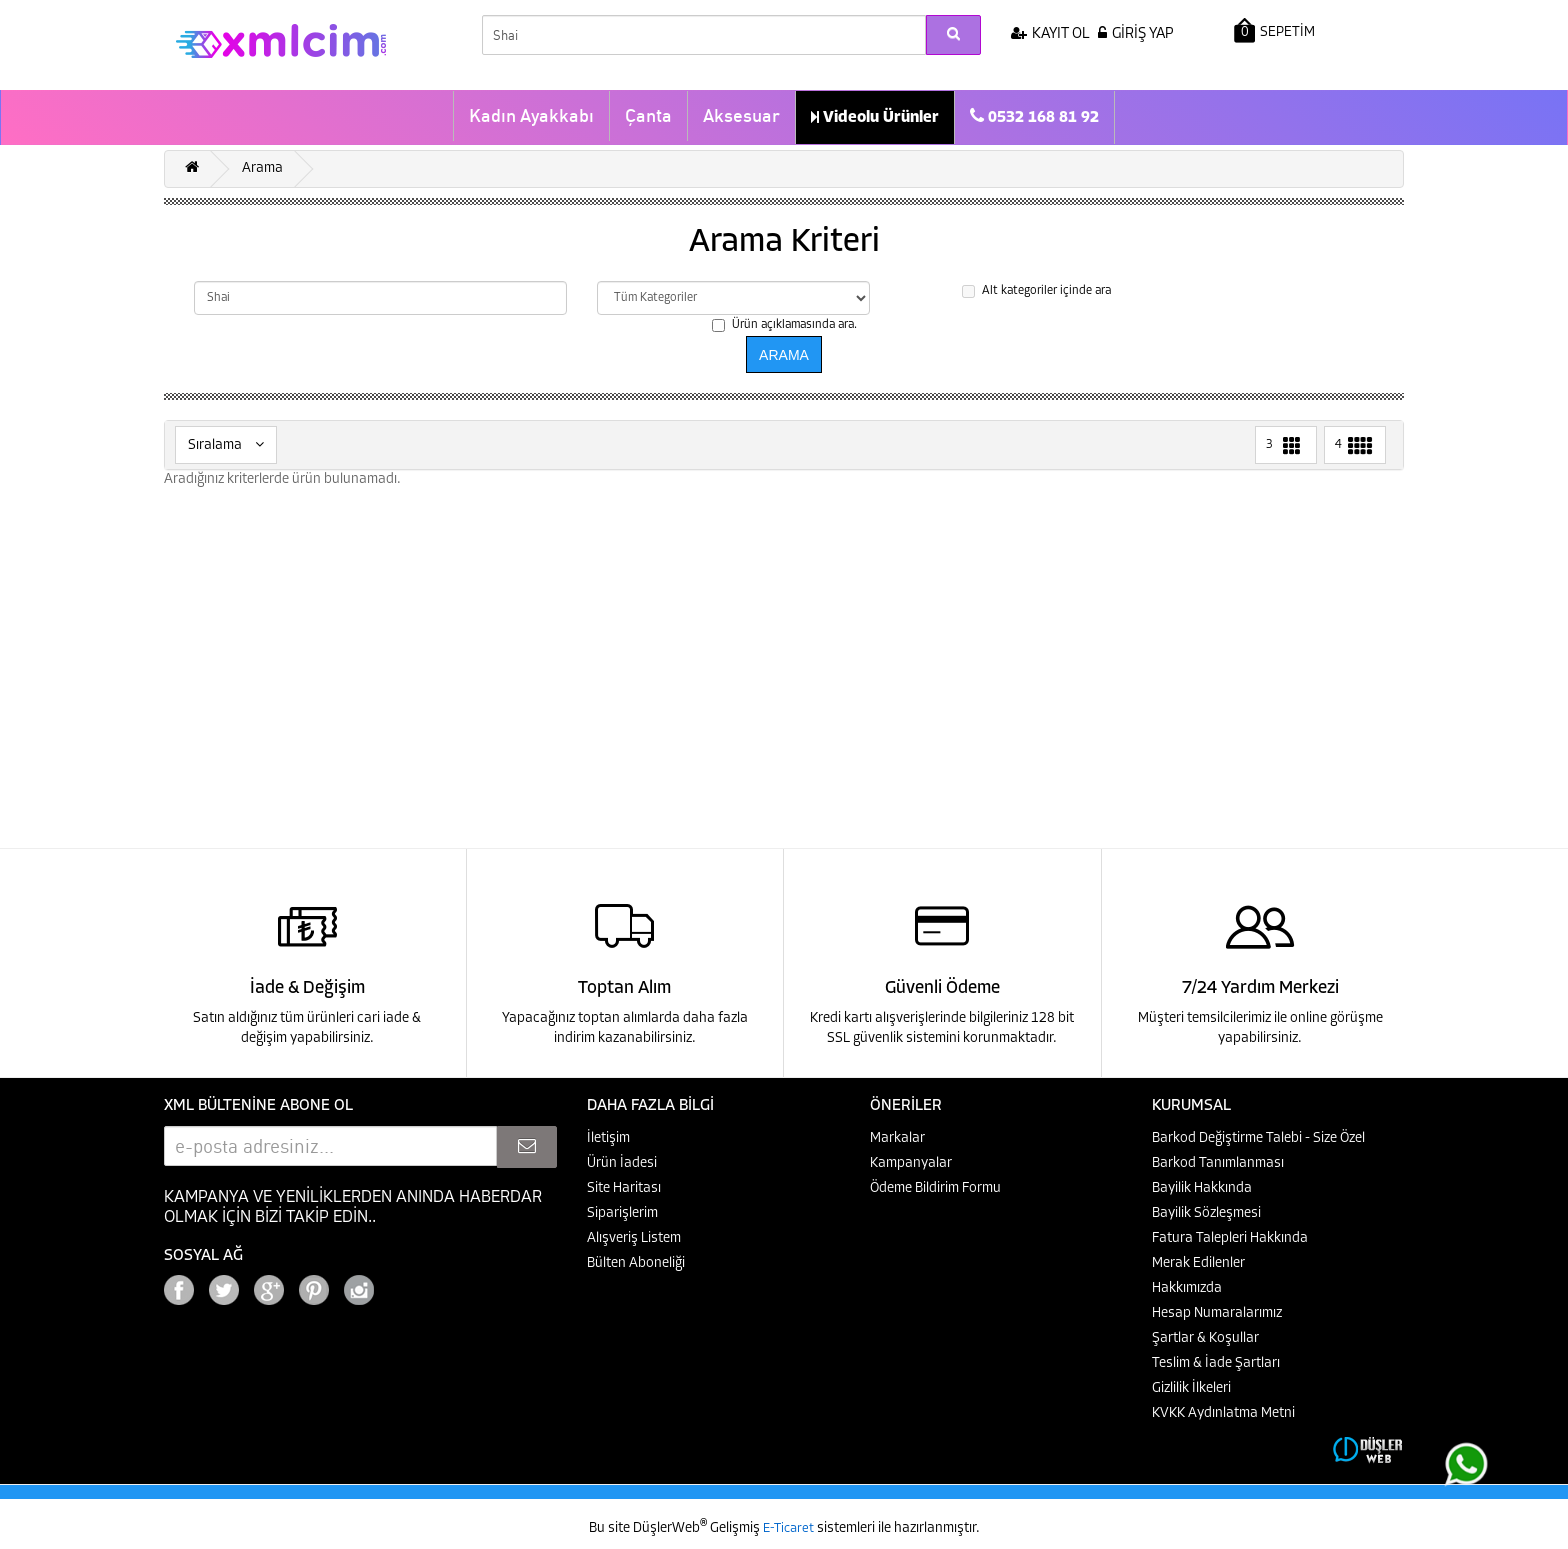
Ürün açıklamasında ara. (784, 325)
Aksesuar (741, 115)
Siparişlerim (622, 1213)
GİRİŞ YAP (1136, 34)
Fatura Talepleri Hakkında (1230, 1238)
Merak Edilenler (1198, 1263)
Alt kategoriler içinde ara (1036, 291)
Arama (262, 168)
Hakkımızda (1187, 1288)
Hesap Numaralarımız (1217, 1313)
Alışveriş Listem (634, 1238)
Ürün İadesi (622, 1163)
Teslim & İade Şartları (1216, 1363)
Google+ (414, 1284)
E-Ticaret (790, 1528)
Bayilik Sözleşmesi (1206, 1213)
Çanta (648, 115)
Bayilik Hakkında (1202, 1188)
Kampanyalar (911, 1163)
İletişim (608, 1138)
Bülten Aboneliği (636, 1263)
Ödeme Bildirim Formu (935, 1188)
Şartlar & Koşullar (1205, 1338)
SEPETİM (1274, 30)
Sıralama (226, 445)
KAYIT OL (1050, 34)
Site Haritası (624, 1188)
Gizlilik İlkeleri (1191, 1388)
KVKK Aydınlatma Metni (1223, 1413)
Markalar (897, 1138)
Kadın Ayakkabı (531, 115)
